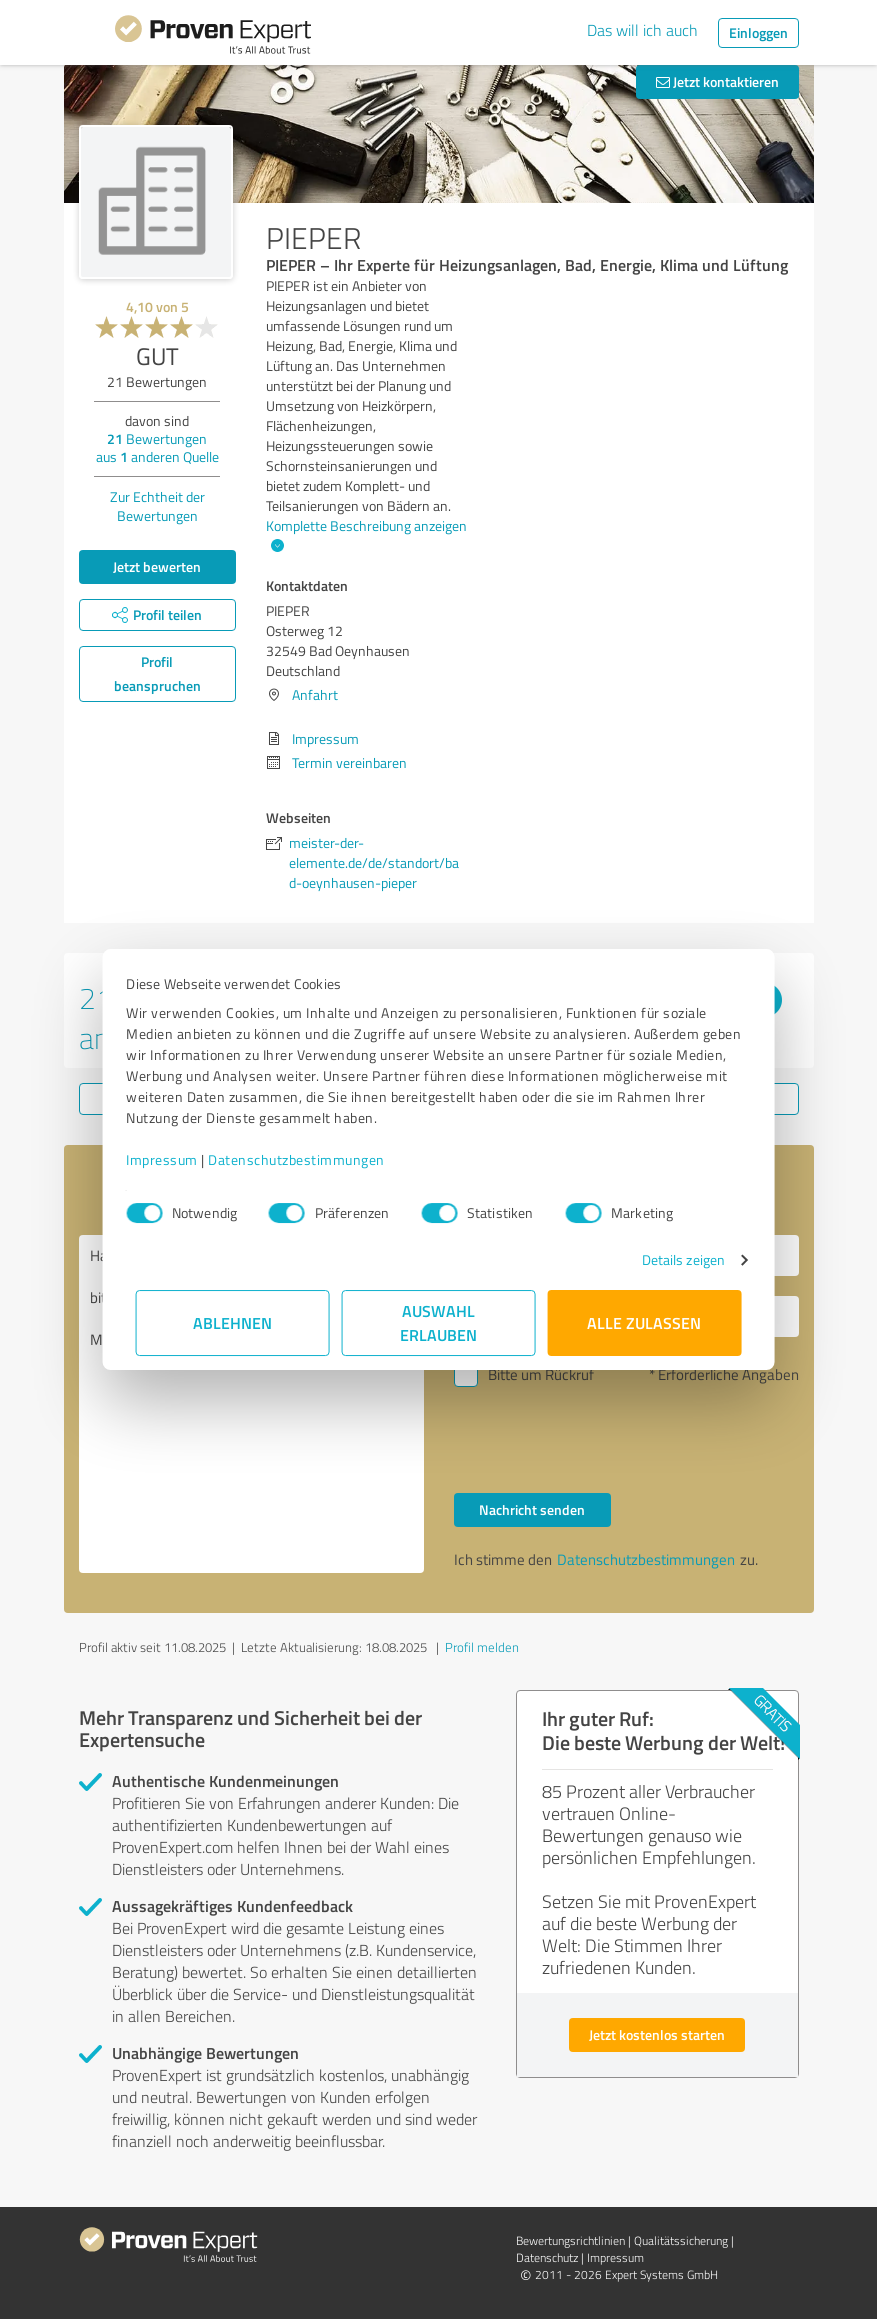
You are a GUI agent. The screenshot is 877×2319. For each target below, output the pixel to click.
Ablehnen (232, 1322)
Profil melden (482, 1647)
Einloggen (758, 32)
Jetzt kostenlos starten (657, 2034)
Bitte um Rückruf (541, 1374)
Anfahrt (315, 694)
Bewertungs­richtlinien (570, 2240)
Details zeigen (673, 1259)
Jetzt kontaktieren (717, 81)
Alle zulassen (645, 1322)
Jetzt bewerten (157, 566)
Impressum (172, 1159)
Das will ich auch (642, 30)
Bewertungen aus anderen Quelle (157, 447)
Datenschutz (547, 2257)
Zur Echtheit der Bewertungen (157, 506)
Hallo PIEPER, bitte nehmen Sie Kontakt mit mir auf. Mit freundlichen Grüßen (251, 1404)
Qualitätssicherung (681, 2240)
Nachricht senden (532, 1509)
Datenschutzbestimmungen (306, 1159)
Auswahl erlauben (438, 1322)
